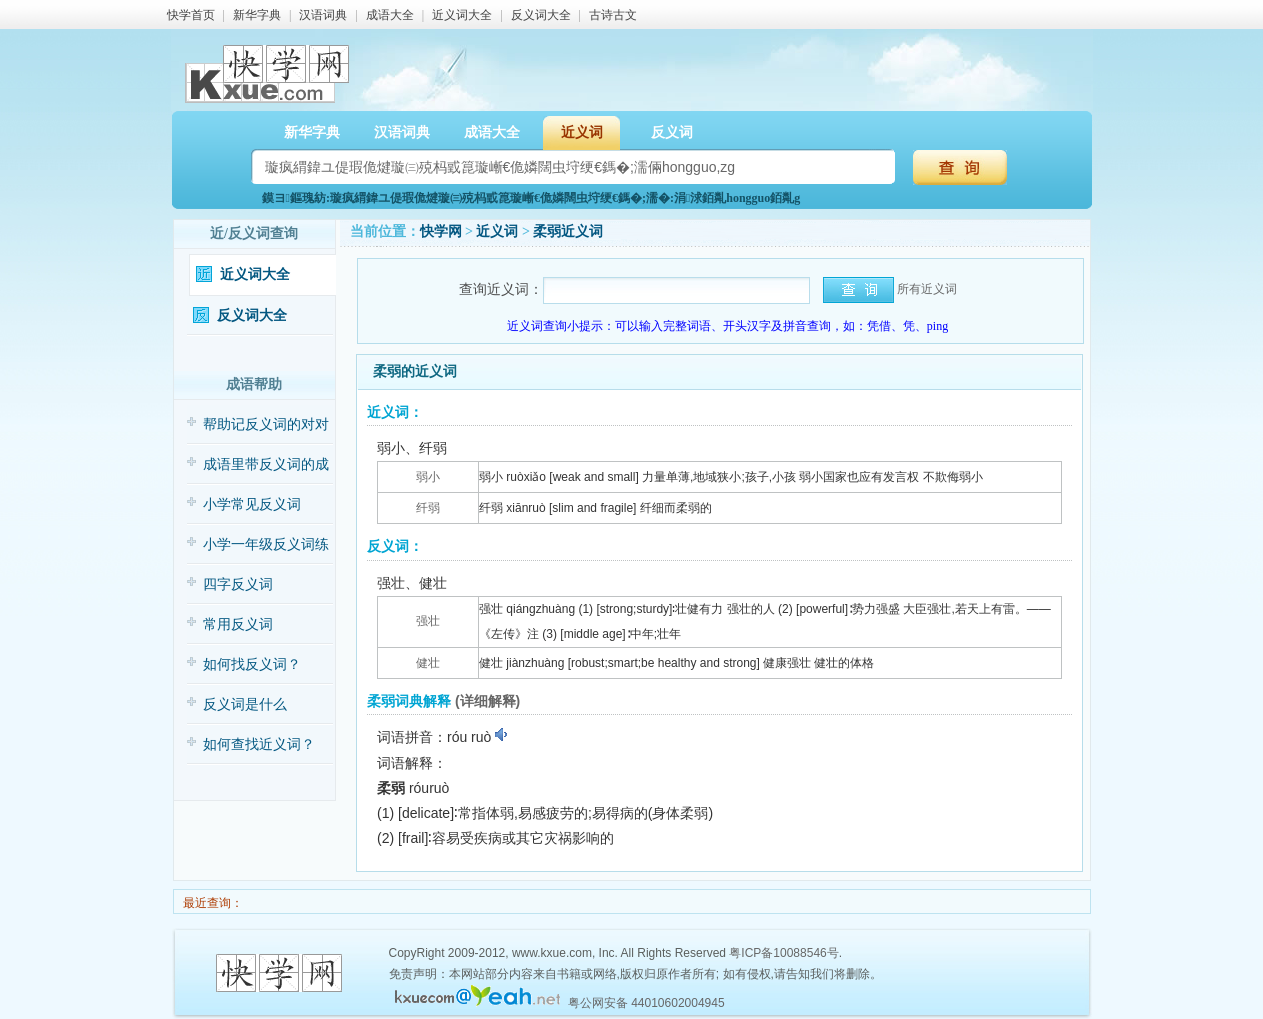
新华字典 (257, 15)
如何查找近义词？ (259, 744)
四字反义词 (238, 584)
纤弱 (428, 508)
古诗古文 (613, 15)
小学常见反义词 (252, 504)
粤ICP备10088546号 (783, 953)
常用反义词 (238, 624)
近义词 (582, 132)
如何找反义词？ (252, 664)
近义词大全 (462, 15)
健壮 (428, 663)
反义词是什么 (245, 704)
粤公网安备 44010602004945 (646, 1003)
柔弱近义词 (568, 231)
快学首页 (191, 15)
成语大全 (390, 15)
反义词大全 (541, 15)
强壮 (428, 621)
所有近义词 (927, 289)
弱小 (428, 477)
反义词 (672, 132)
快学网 (441, 231)
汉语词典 (323, 15)
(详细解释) (487, 701)
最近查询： (211, 903)
